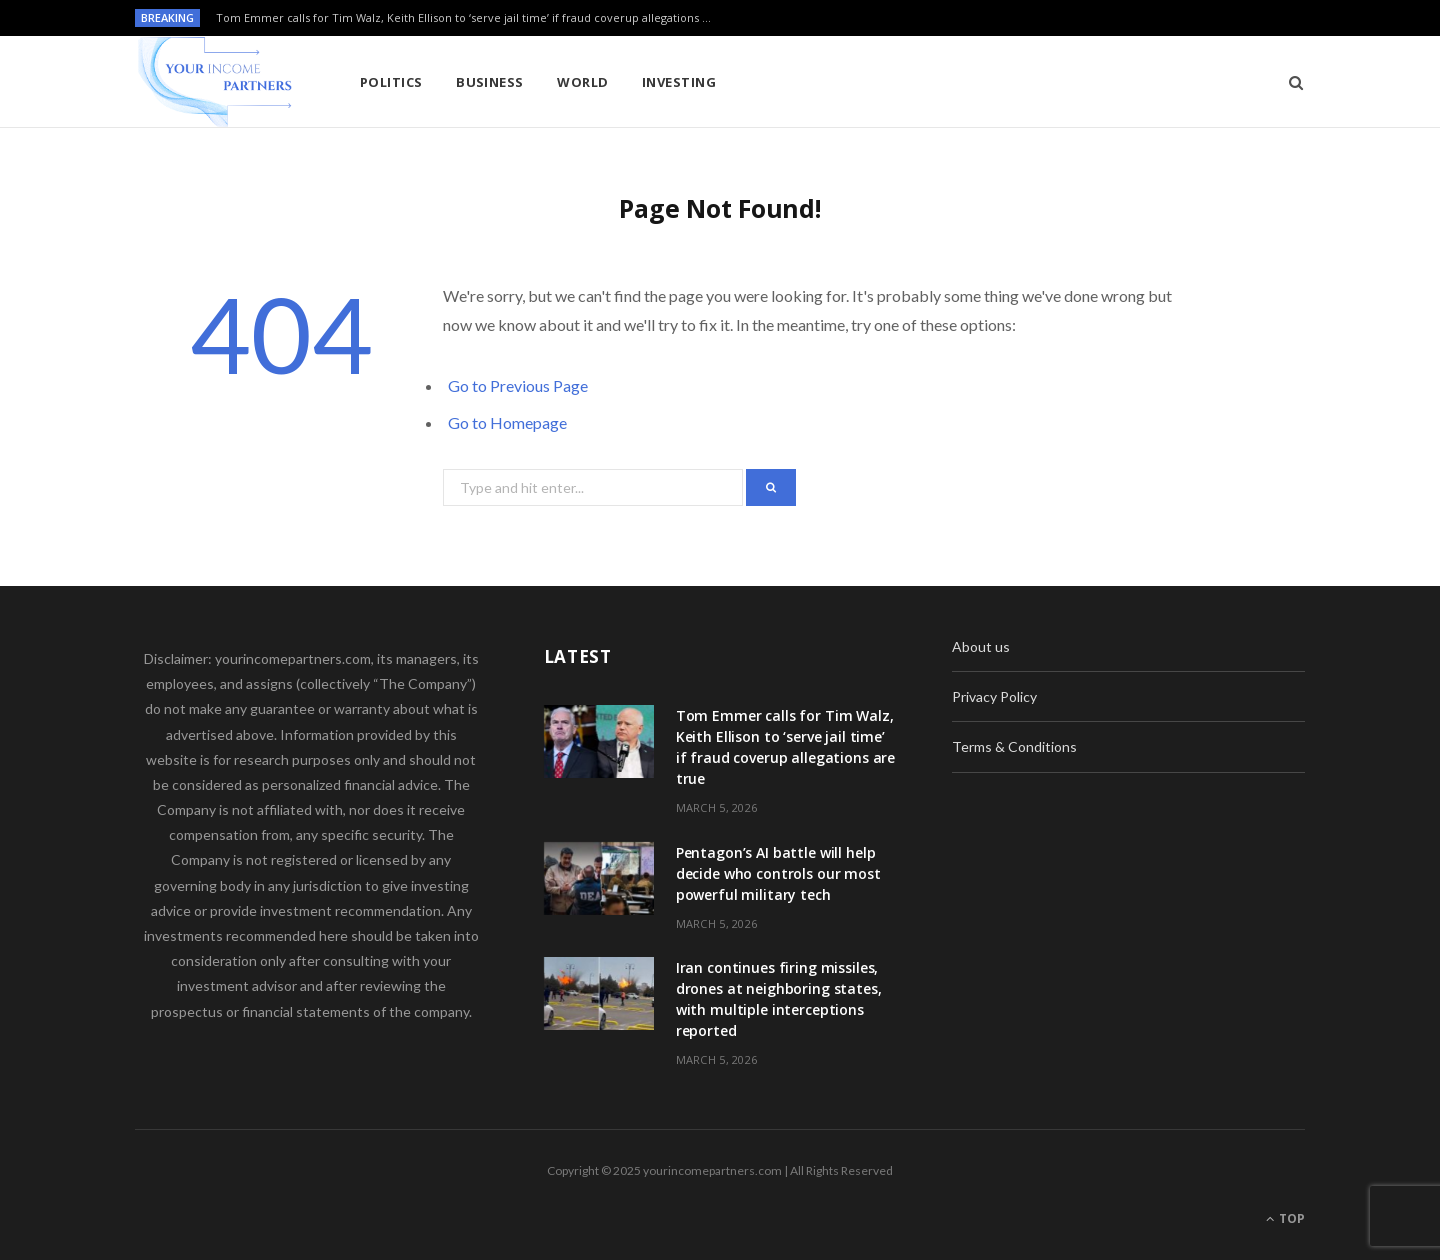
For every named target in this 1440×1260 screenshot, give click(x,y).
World (582, 82)
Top (1285, 1218)
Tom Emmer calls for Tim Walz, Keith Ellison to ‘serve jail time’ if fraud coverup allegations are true (471, 18)
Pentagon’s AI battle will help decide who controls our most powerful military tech (778, 873)
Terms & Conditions (1014, 746)
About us (981, 646)
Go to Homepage (507, 422)
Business (490, 82)
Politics (391, 82)
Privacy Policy (994, 696)
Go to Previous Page (518, 385)
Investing (679, 82)
